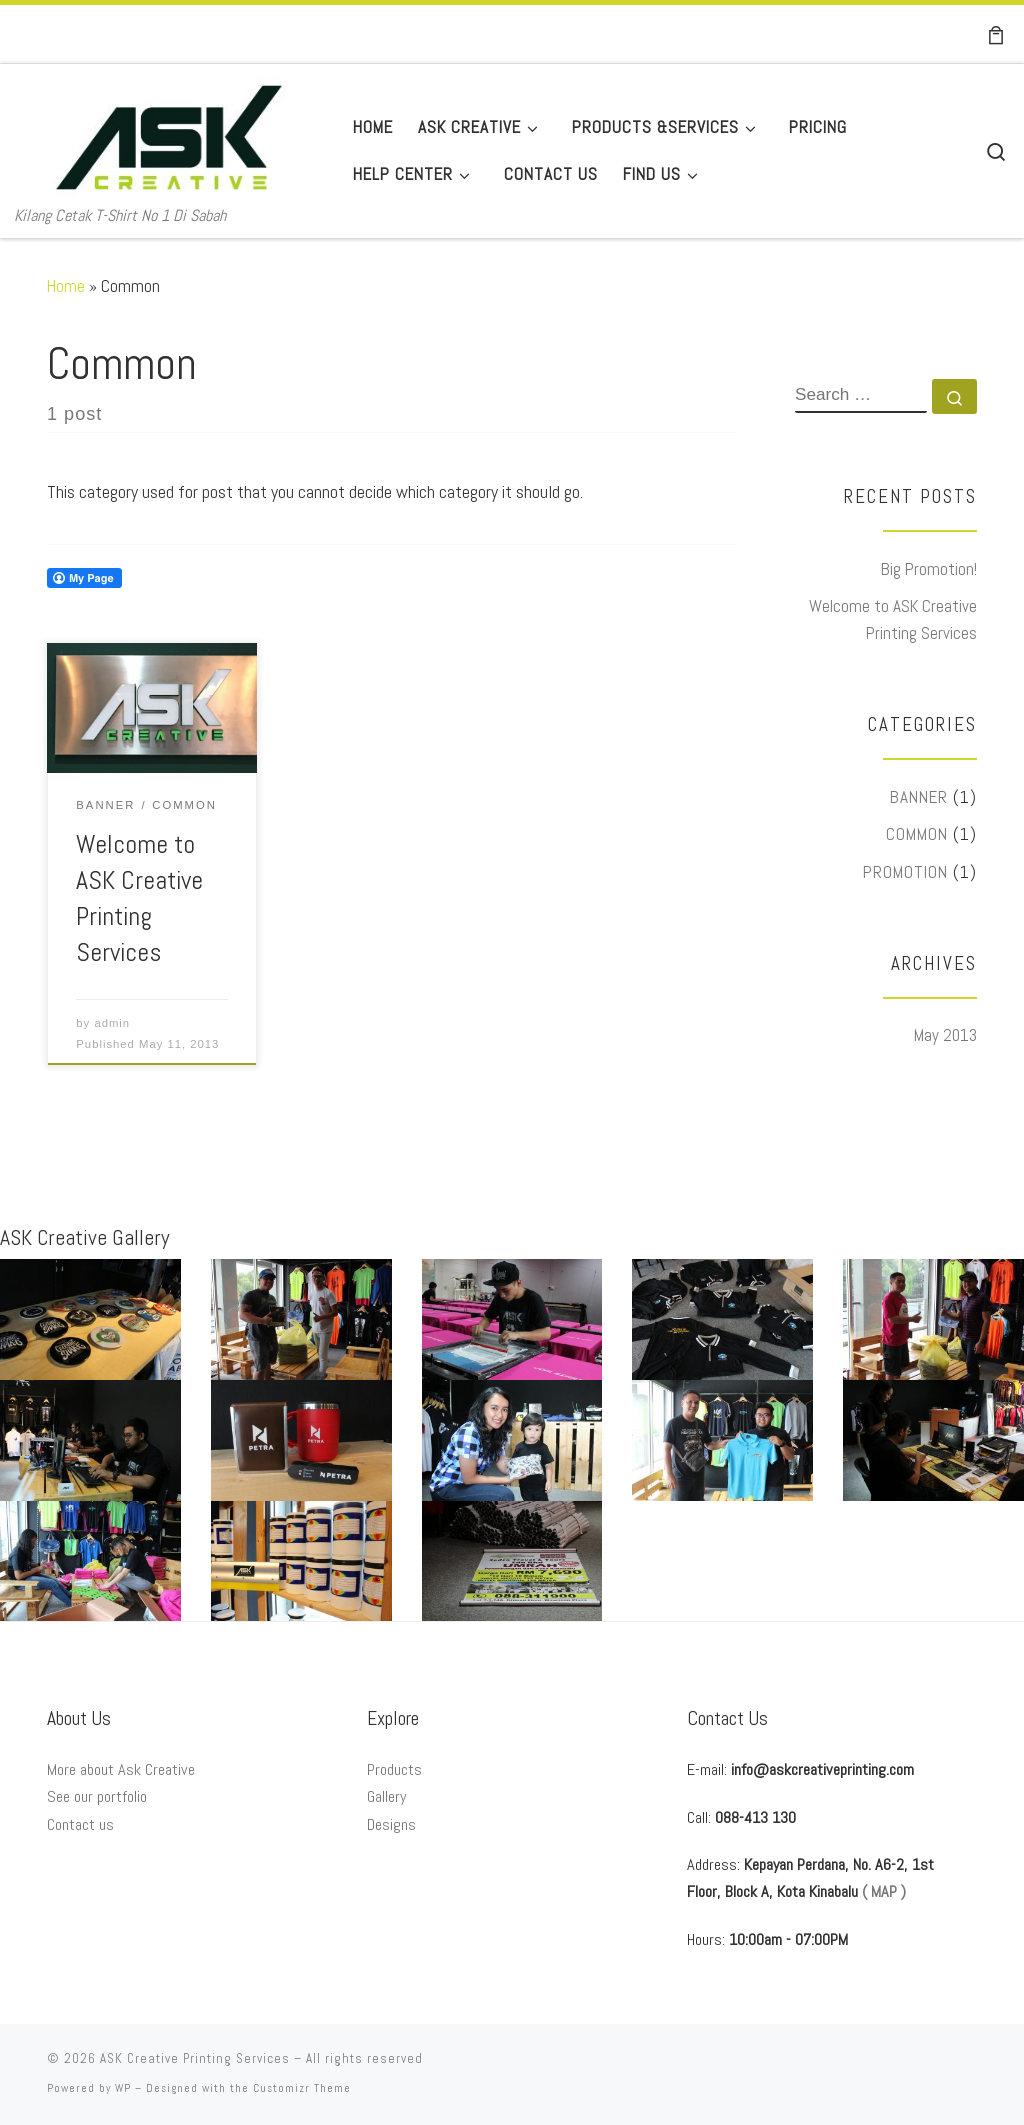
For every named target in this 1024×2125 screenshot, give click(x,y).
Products (394, 1769)
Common (917, 834)
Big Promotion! (929, 569)
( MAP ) (884, 1891)
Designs (391, 1824)
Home (66, 286)
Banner (919, 797)
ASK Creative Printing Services (195, 2058)
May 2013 (945, 1035)
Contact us (80, 1824)
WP (123, 2088)
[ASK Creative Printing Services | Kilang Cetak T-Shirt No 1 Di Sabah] (169, 134)
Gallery (386, 1796)
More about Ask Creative (121, 1769)
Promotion (905, 872)
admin (112, 1023)
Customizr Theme (302, 2088)
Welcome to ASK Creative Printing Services (893, 619)
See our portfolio (97, 1796)
